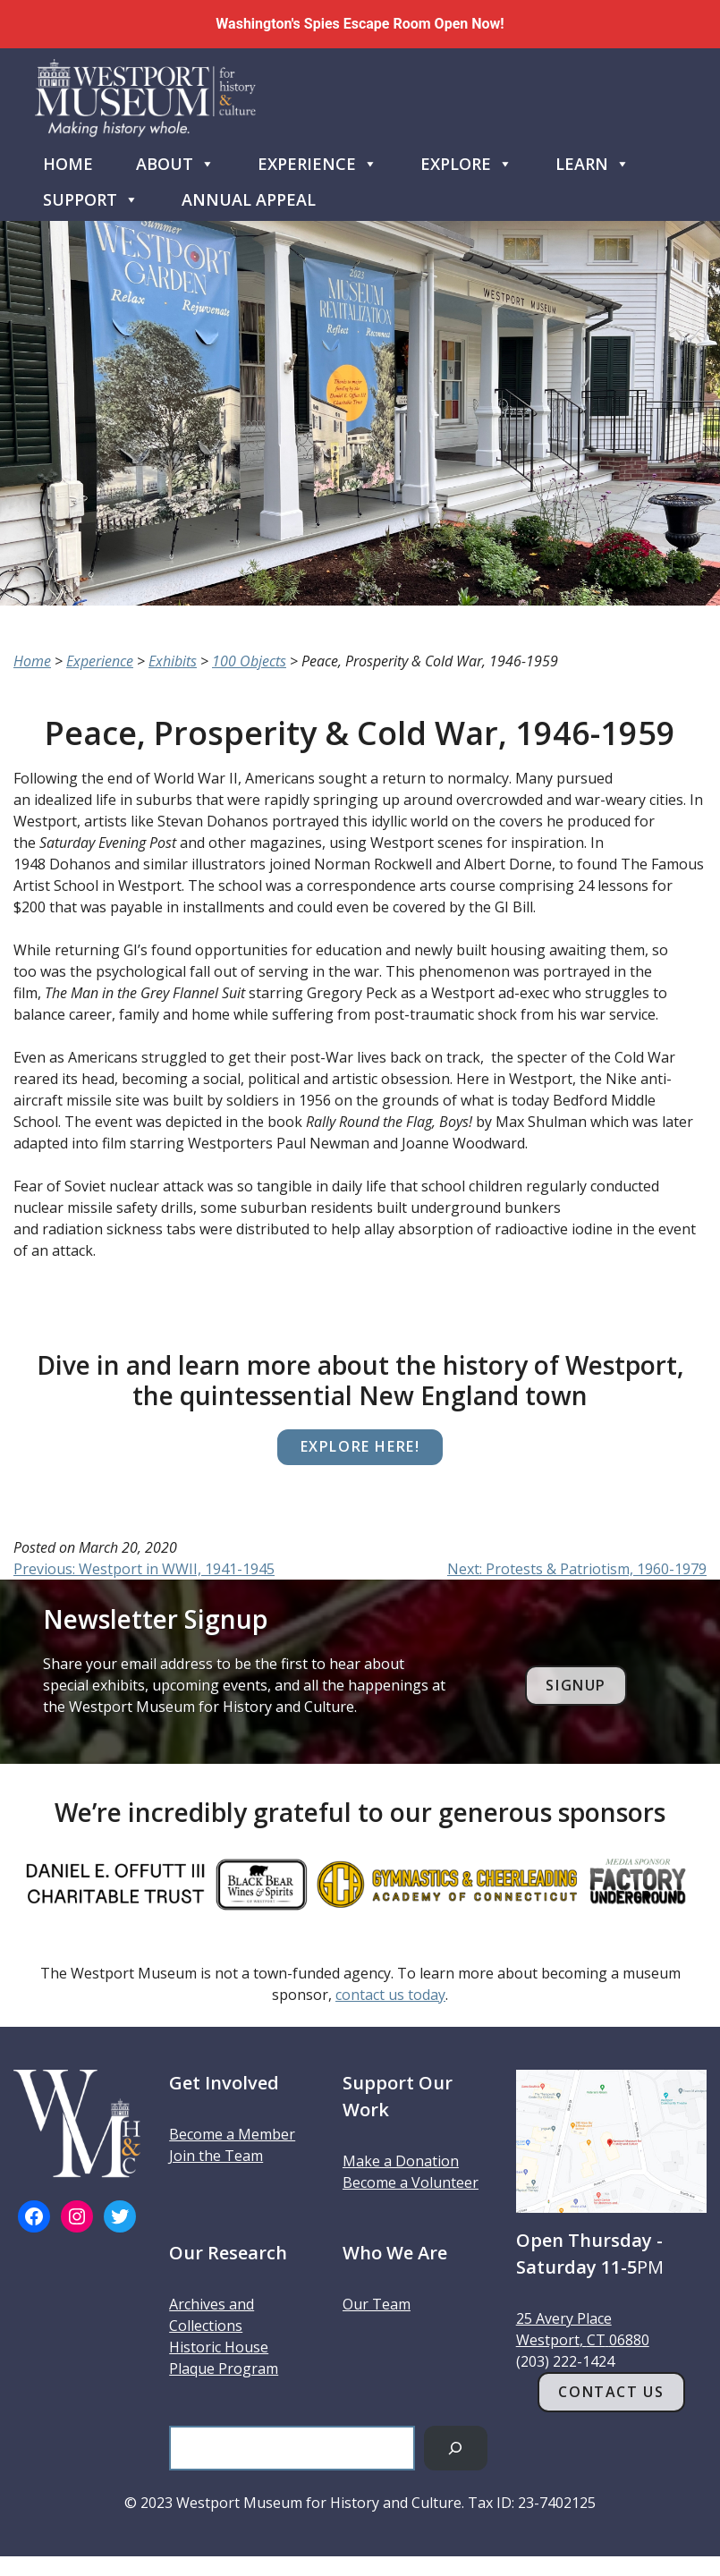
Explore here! (360, 1446)
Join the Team (216, 2155)
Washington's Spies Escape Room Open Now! (360, 23)
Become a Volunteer (411, 2182)
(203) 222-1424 (565, 2361)
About (175, 160)
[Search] (455, 2448)
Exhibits (172, 661)
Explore (466, 160)
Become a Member (232, 2134)
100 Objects (249, 661)
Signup (576, 1685)
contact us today (390, 1994)
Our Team (377, 2304)
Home (68, 163)
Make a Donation (401, 2161)
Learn (592, 160)
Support (91, 196)
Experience (317, 160)
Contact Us (611, 2392)
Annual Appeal (249, 199)
